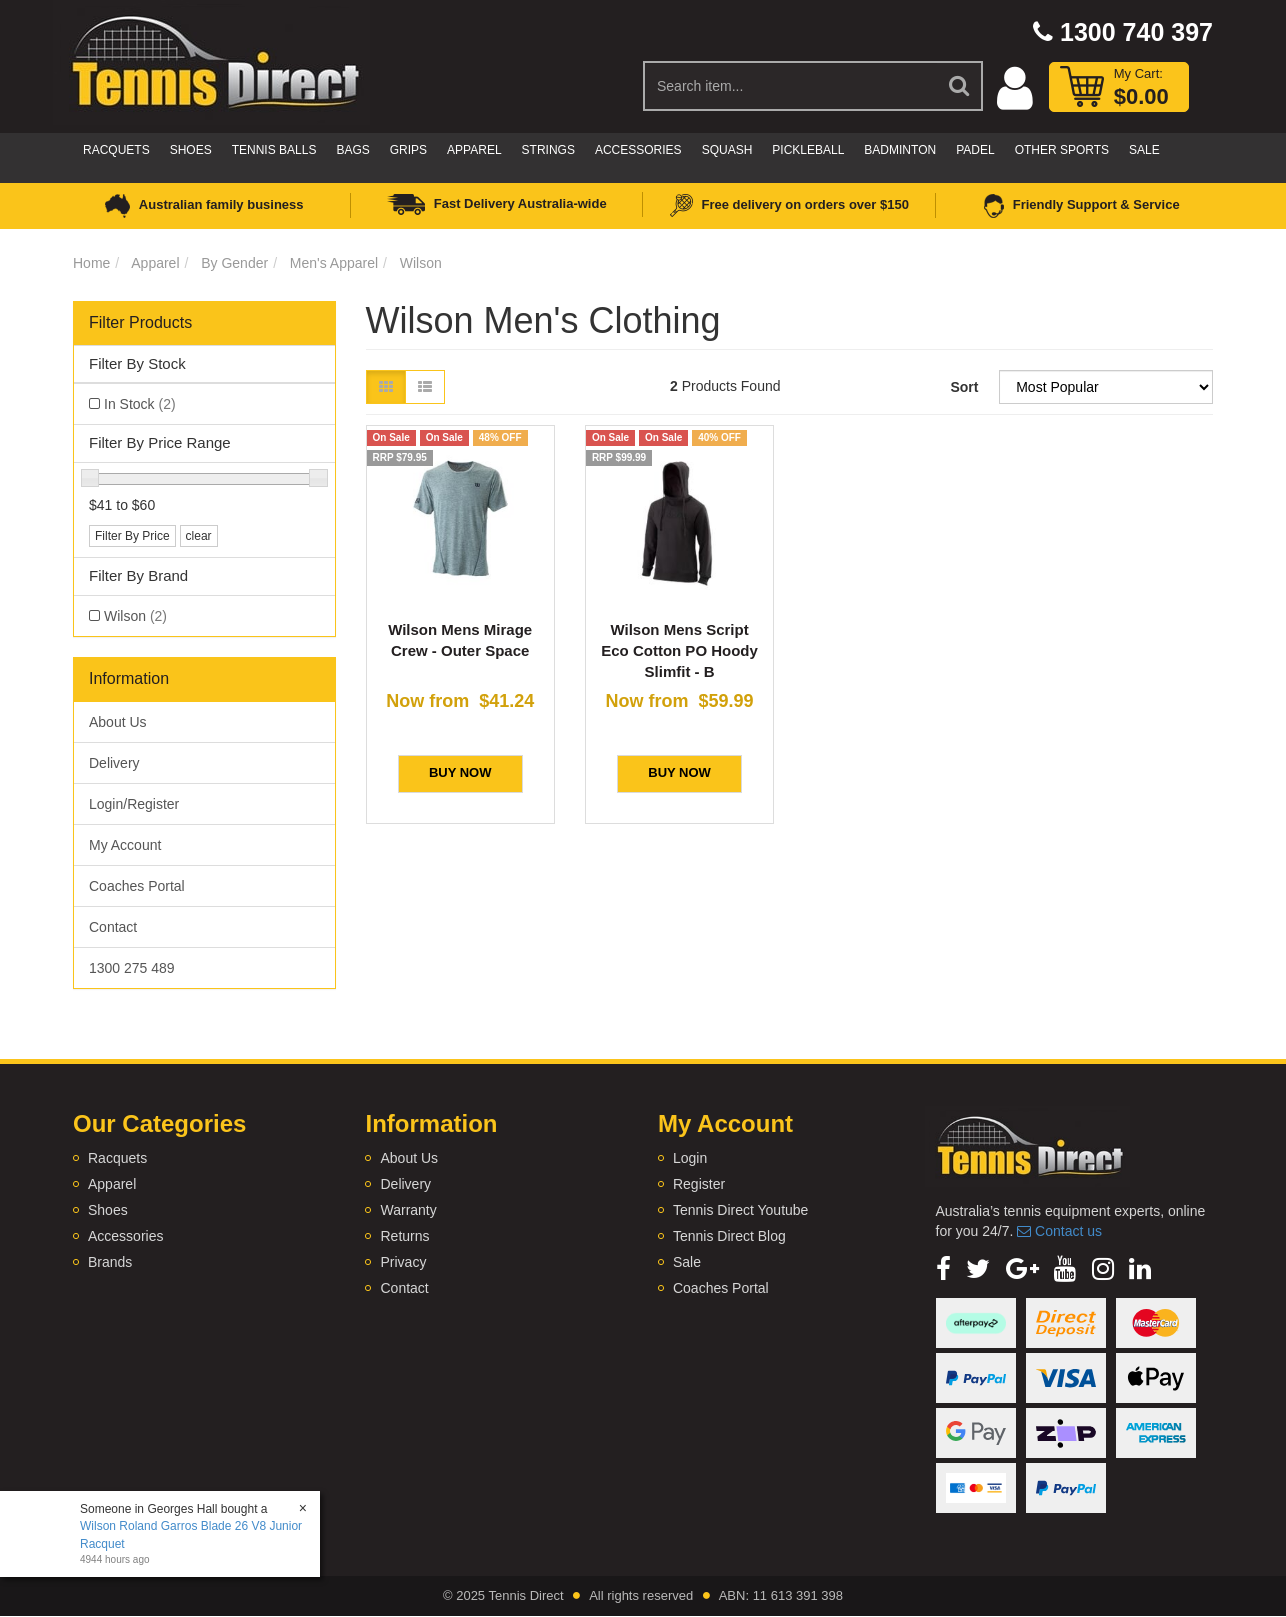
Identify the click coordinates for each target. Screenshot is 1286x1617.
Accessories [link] (125, 1236)
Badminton (900, 150)
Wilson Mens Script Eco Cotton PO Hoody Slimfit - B (679, 650)
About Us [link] (118, 722)
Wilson (421, 263)
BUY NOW (460, 772)
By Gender (234, 263)
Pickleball (808, 150)
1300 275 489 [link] (132, 968)
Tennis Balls (274, 150)
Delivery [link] (114, 763)
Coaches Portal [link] (137, 886)
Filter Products (140, 322)
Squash (727, 150)
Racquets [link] (117, 1158)
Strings (548, 150)
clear (199, 536)
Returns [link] (404, 1236)
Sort (964, 387)
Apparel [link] (112, 1184)
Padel (975, 150)
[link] (943, 1269)
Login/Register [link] (134, 804)
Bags (352, 150)
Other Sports (1062, 150)
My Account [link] (125, 845)
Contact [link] (113, 927)
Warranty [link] (408, 1210)
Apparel (474, 150)
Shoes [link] (108, 1210)
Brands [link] (110, 1262)
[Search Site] (960, 86)
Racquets (116, 150)
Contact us (1059, 1231)
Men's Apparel (334, 263)
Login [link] (690, 1158)
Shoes (191, 150)
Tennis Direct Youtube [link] (740, 1210)
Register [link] (699, 1184)
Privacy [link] (403, 1262)
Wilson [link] (135, 616)
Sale (1144, 150)
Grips (408, 150)
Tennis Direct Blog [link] (729, 1236)
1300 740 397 (1123, 32)
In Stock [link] (140, 404)
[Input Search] (790, 86)
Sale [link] (687, 1262)
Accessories (638, 150)
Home (91, 263)
